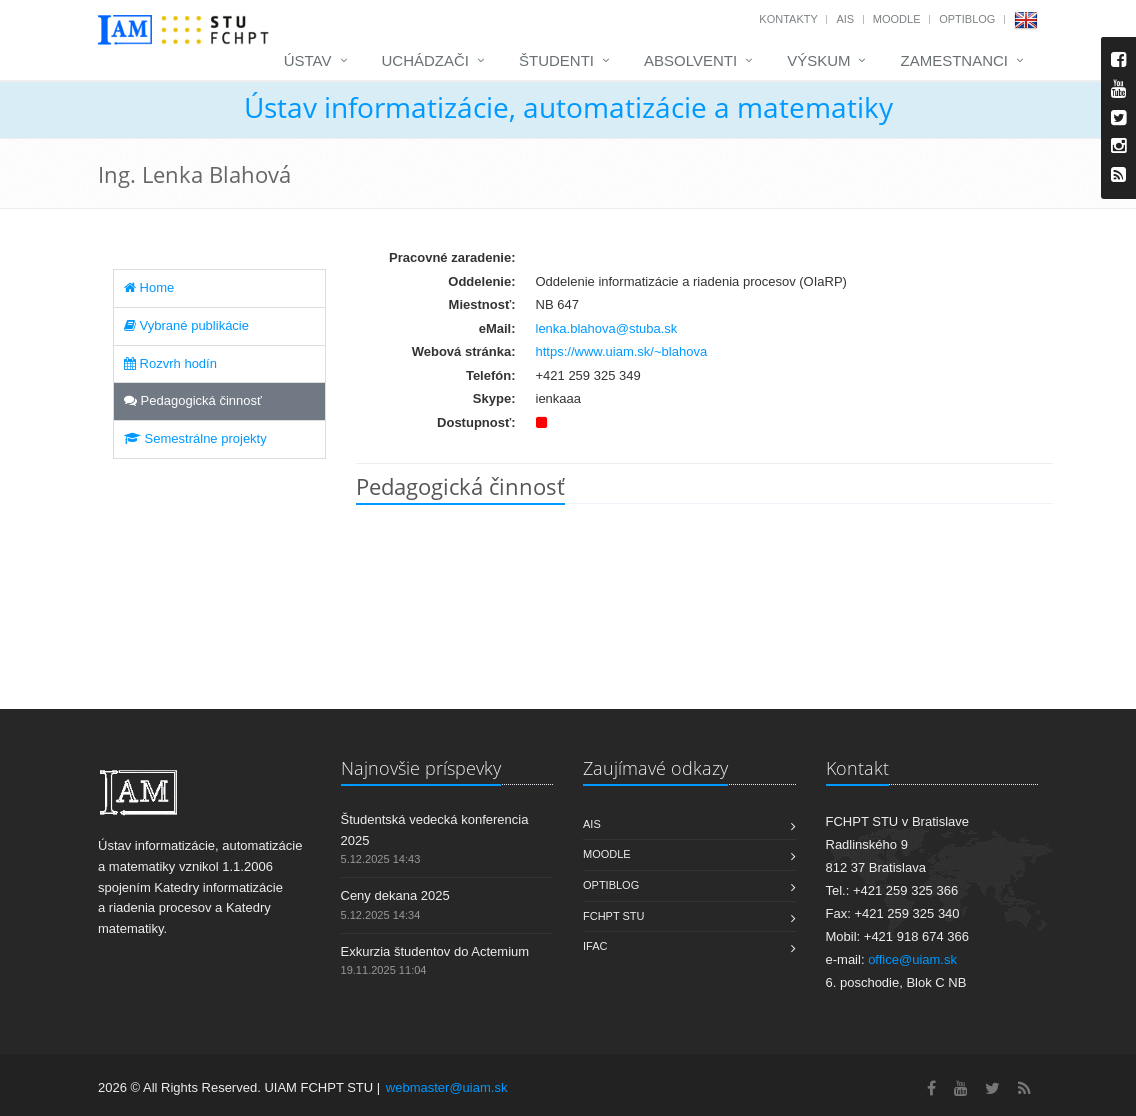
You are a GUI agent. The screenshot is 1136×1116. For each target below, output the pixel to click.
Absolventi (690, 60)
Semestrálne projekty (195, 438)
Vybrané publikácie (186, 325)
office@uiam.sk (912, 959)
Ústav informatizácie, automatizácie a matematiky (568, 107)
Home (149, 287)
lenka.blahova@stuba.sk (607, 328)
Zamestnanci (954, 60)
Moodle (897, 19)
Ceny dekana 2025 (395, 895)
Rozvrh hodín (170, 363)
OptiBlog (967, 19)
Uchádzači (426, 60)
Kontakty (788, 19)
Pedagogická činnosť (193, 400)
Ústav (308, 60)
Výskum (818, 60)
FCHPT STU (614, 916)
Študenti (556, 60)
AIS (845, 19)
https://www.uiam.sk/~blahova (622, 351)
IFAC (595, 946)
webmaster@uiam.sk (447, 1087)
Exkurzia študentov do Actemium (435, 951)
